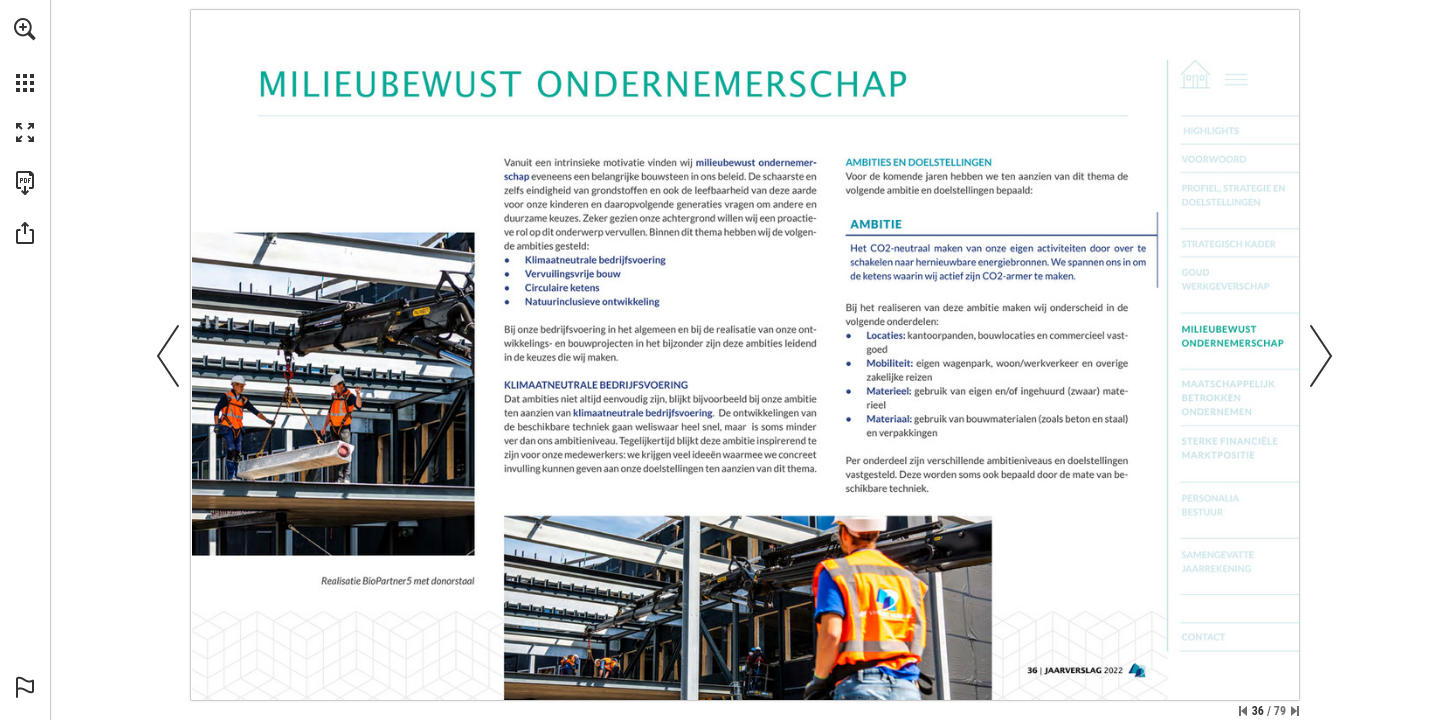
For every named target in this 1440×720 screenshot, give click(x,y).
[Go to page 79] (1240, 636)
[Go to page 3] (1240, 130)
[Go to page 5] (1240, 158)
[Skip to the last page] (1295, 711)
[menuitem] (25, 55)
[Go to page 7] (1240, 194)
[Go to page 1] (1192, 74)
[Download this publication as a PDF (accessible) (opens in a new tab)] (25, 183)
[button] (25, 29)
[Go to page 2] (1242, 74)
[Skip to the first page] (1243, 711)
